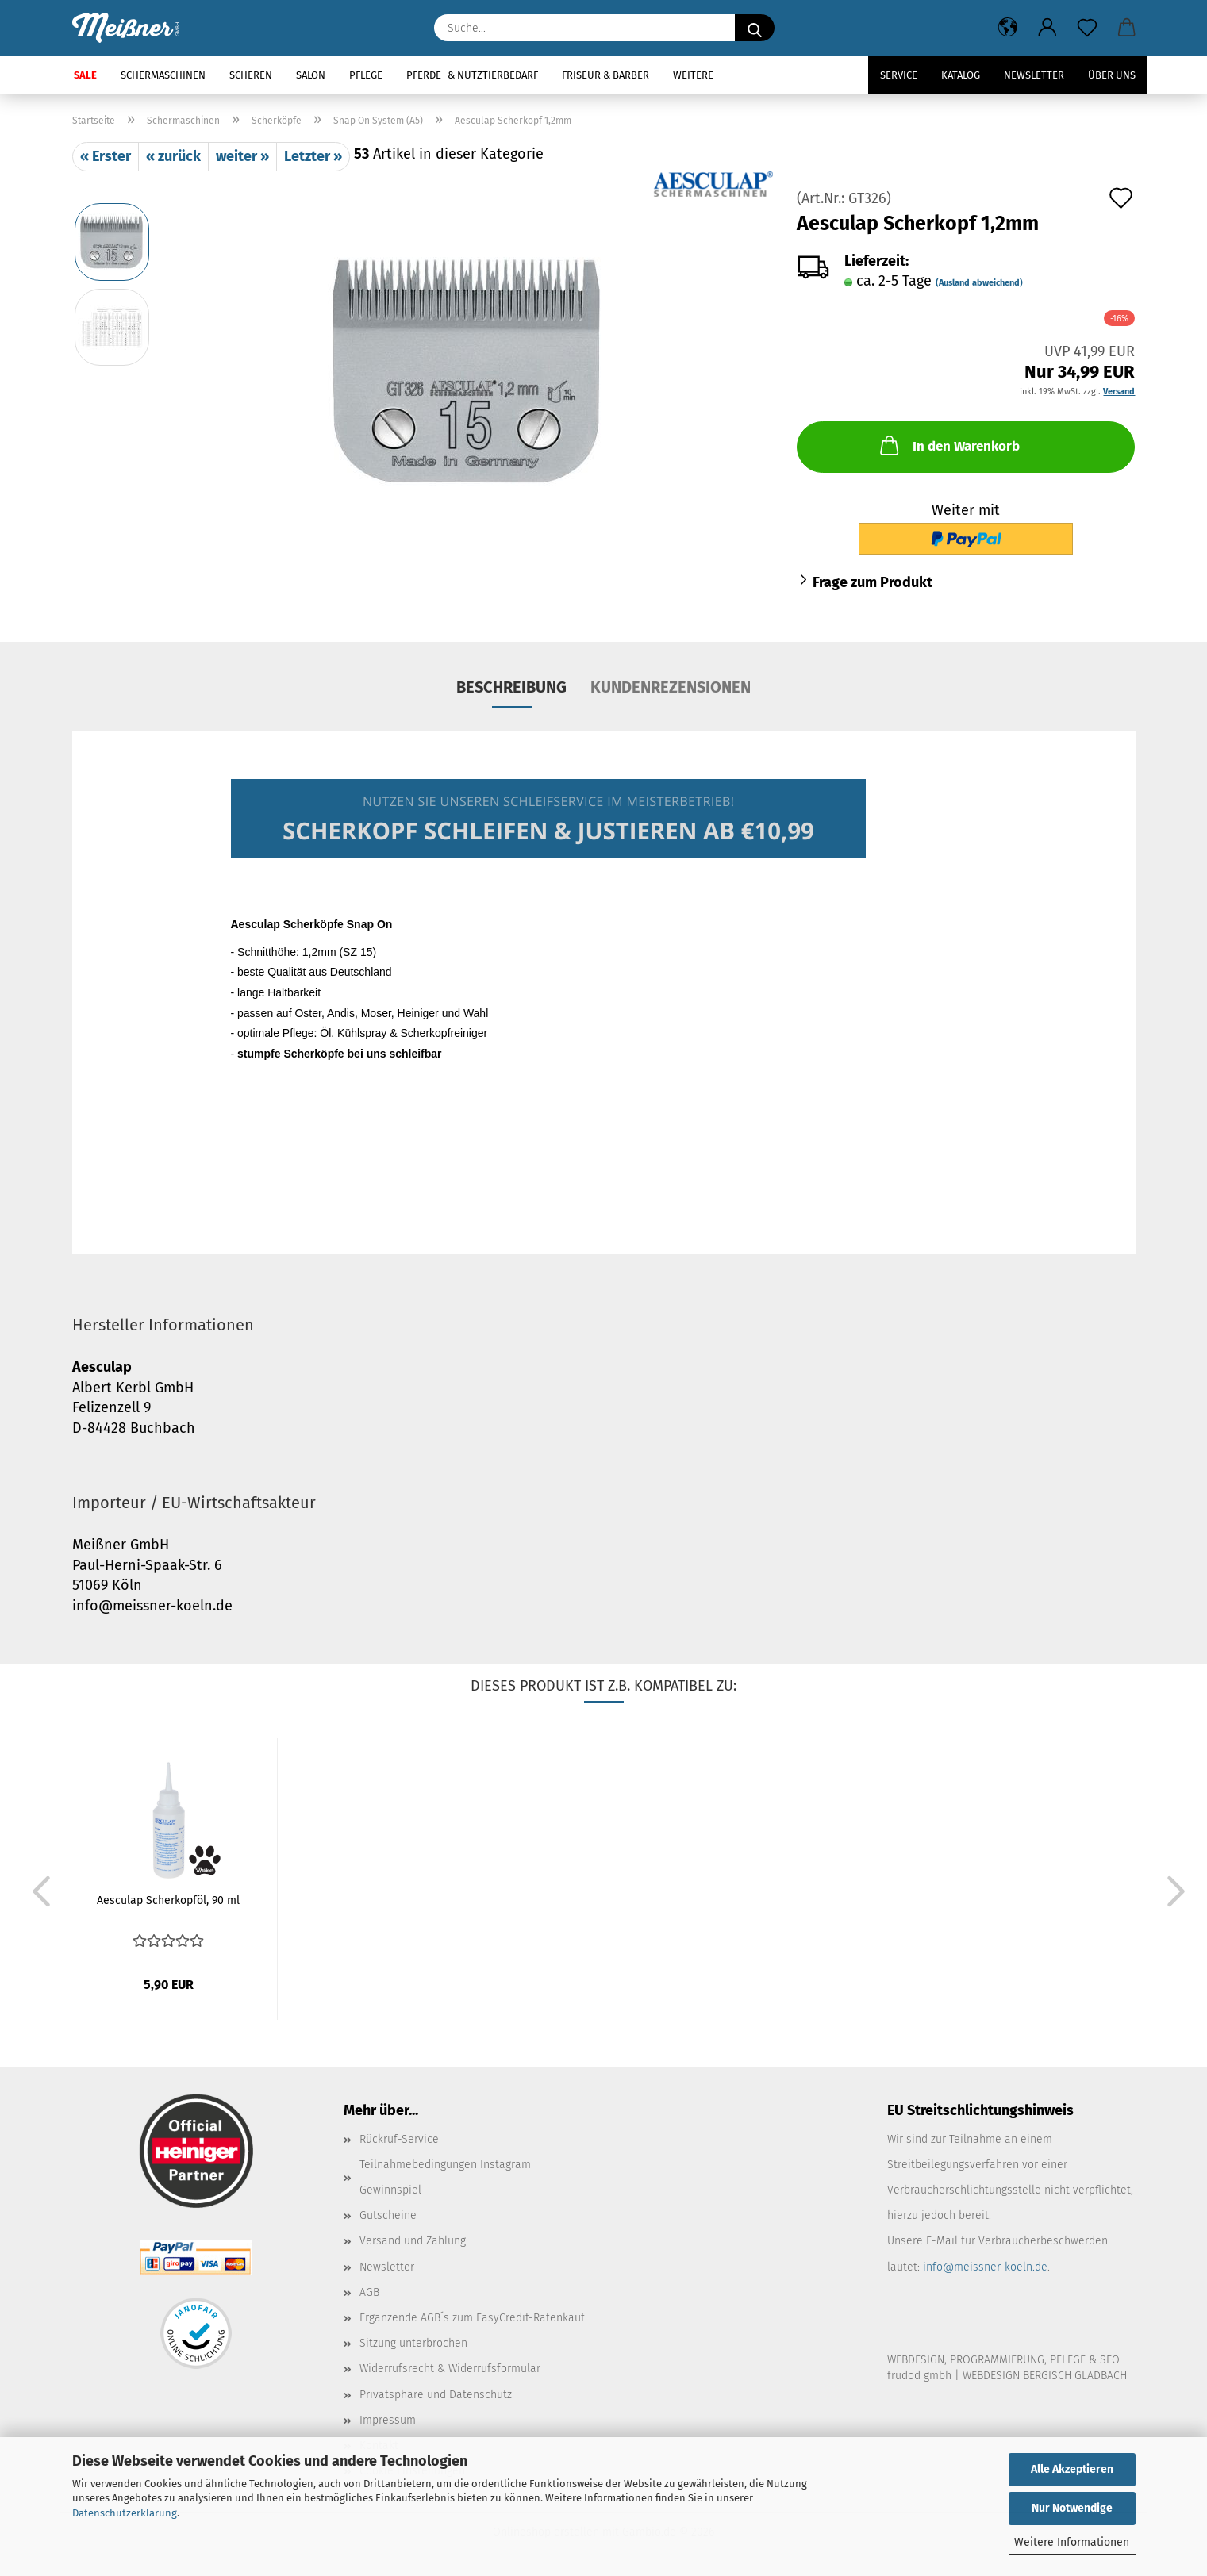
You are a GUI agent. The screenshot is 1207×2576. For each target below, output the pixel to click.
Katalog (960, 75)
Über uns (1112, 75)
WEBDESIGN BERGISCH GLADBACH (1045, 2375)
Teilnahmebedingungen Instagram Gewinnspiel (445, 2177)
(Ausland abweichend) (979, 283)
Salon (310, 75)
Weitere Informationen (1071, 2542)
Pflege (365, 75)
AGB (369, 2292)
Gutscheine (388, 2215)
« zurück (173, 156)
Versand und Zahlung (412, 2241)
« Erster (105, 156)
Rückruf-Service (399, 2139)
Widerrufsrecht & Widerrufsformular (449, 2368)
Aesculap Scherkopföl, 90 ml (168, 1900)
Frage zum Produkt (872, 582)
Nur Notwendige (1072, 2508)
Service (898, 75)
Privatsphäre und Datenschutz (435, 2394)
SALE (85, 75)
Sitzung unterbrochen (413, 2343)
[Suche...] (755, 27)
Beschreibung (511, 687)
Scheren (250, 75)
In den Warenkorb (948, 445)
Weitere (693, 75)
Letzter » (313, 156)
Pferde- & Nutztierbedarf (472, 75)
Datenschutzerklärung (124, 2513)
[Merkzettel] (1087, 28)
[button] (1008, 28)
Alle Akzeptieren (1072, 2469)
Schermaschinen (163, 75)
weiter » (242, 156)
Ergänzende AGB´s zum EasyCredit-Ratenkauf (472, 2318)
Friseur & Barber (605, 75)
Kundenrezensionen (670, 687)
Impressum (387, 2420)
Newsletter (1034, 75)
